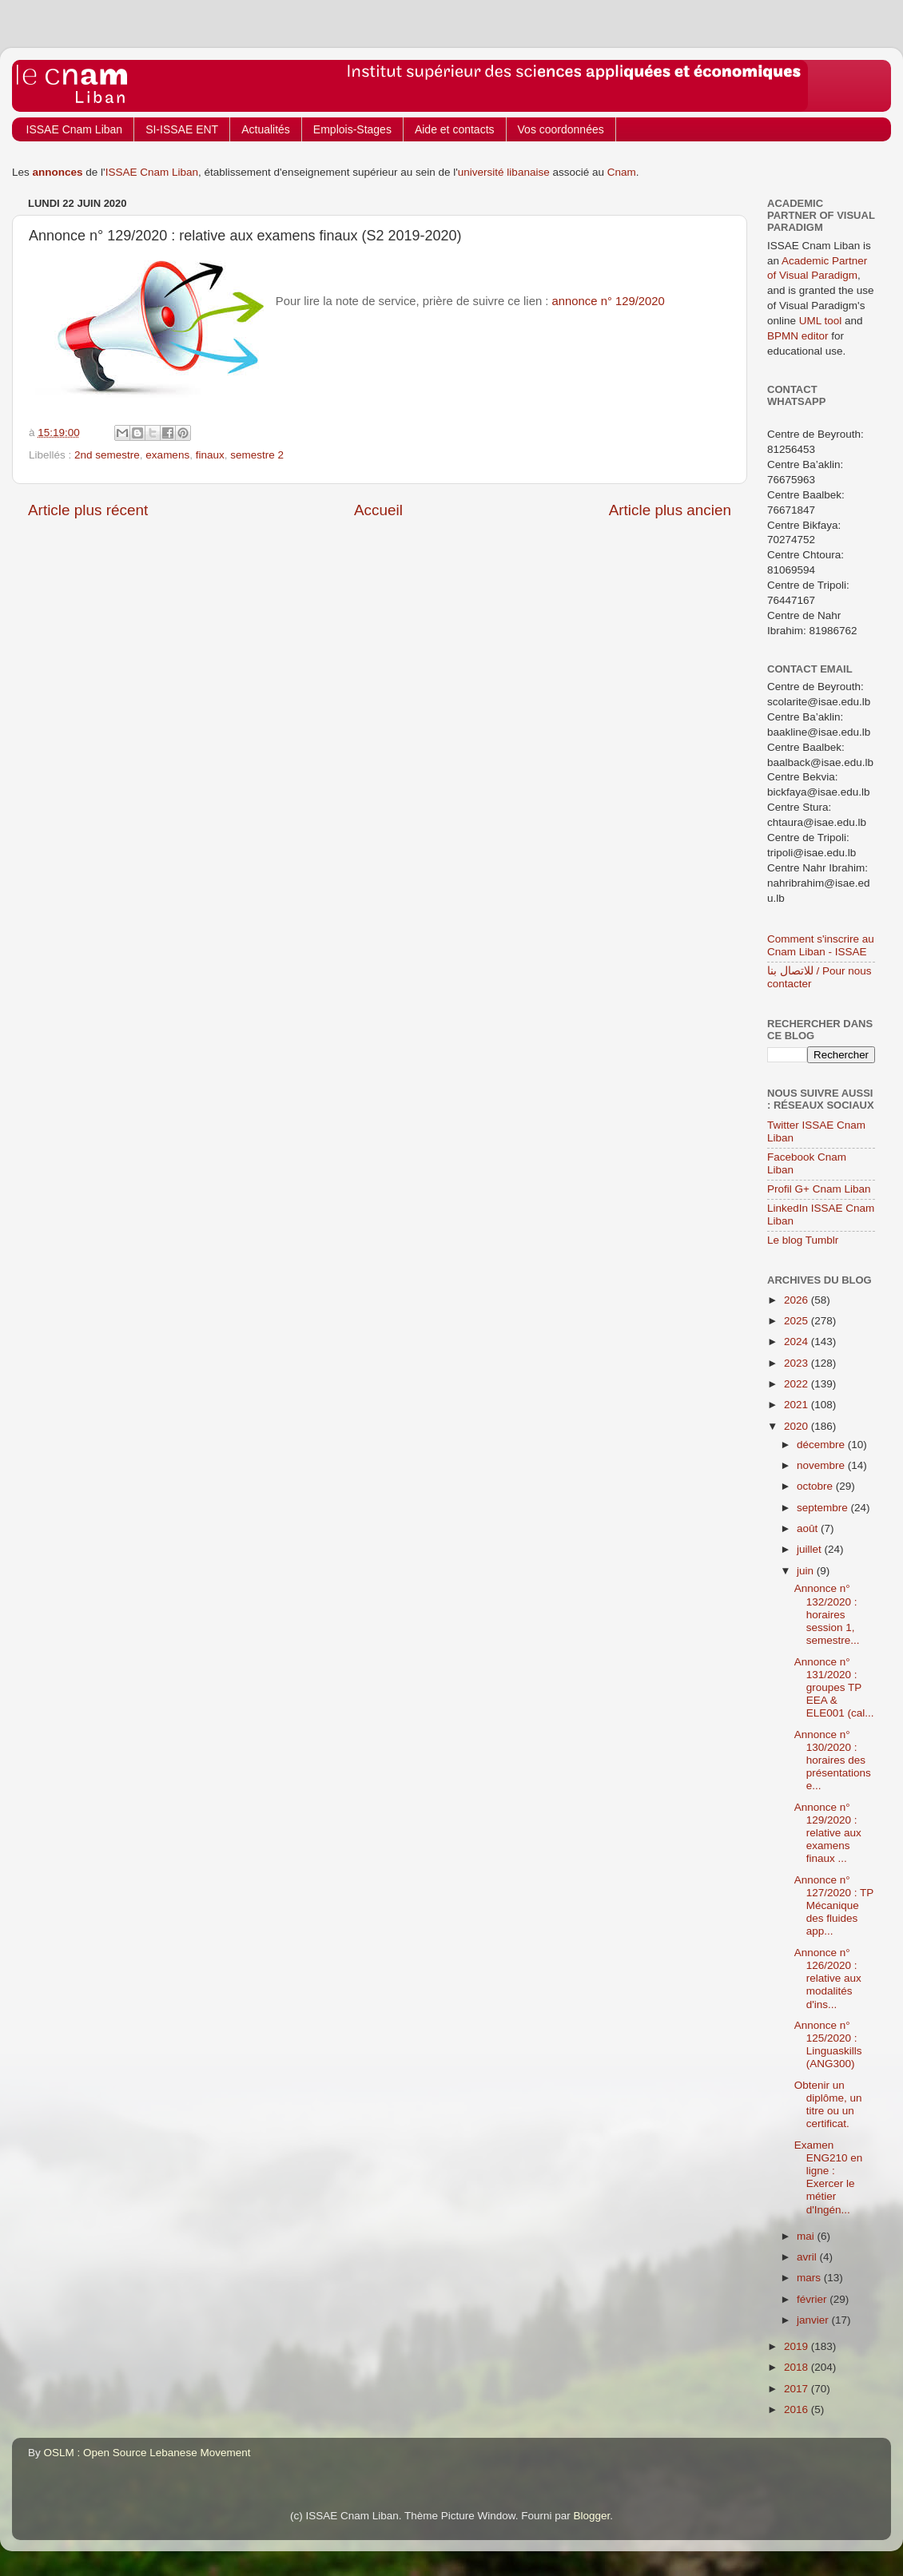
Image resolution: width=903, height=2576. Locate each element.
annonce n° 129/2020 (608, 301)
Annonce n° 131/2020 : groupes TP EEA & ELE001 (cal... (834, 1688)
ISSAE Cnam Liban (74, 129)
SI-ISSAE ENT (181, 129)
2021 (797, 1405)
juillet (811, 1549)
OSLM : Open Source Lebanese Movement (147, 2453)
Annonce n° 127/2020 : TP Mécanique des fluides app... (833, 1906)
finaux (210, 455)
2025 (797, 1321)
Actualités (265, 129)
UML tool (820, 321)
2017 (797, 2389)
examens (167, 455)
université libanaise (504, 172)
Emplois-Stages (352, 129)
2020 (797, 1426)
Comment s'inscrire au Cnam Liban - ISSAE (820, 945)
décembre (822, 1445)
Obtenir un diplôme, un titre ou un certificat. (828, 2104)
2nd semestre (107, 455)
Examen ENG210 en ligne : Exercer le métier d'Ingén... (828, 2177)
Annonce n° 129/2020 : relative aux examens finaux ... (827, 1833)
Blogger (592, 2516)
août (809, 1528)
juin (807, 1571)
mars (810, 2278)
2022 (797, 1384)
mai (807, 2236)
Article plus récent (88, 510)
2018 (797, 2367)
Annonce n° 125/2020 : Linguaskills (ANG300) (828, 2044)
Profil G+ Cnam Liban (818, 1189)
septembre (824, 1508)
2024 (797, 1342)
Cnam (621, 172)
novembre (822, 1465)
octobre (816, 1486)
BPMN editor (798, 336)
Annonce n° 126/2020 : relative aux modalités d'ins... (827, 1978)
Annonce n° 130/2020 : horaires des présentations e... (832, 1760)
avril (808, 2257)
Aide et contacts (455, 129)
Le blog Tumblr (802, 1240)
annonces (58, 172)
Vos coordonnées (561, 129)
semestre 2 (257, 455)
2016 (797, 2409)
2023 (797, 1363)
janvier (814, 2320)
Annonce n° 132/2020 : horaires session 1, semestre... (827, 1614)
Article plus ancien (670, 510)
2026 (797, 1300)
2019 (797, 2346)
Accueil (378, 510)
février (813, 2299)
